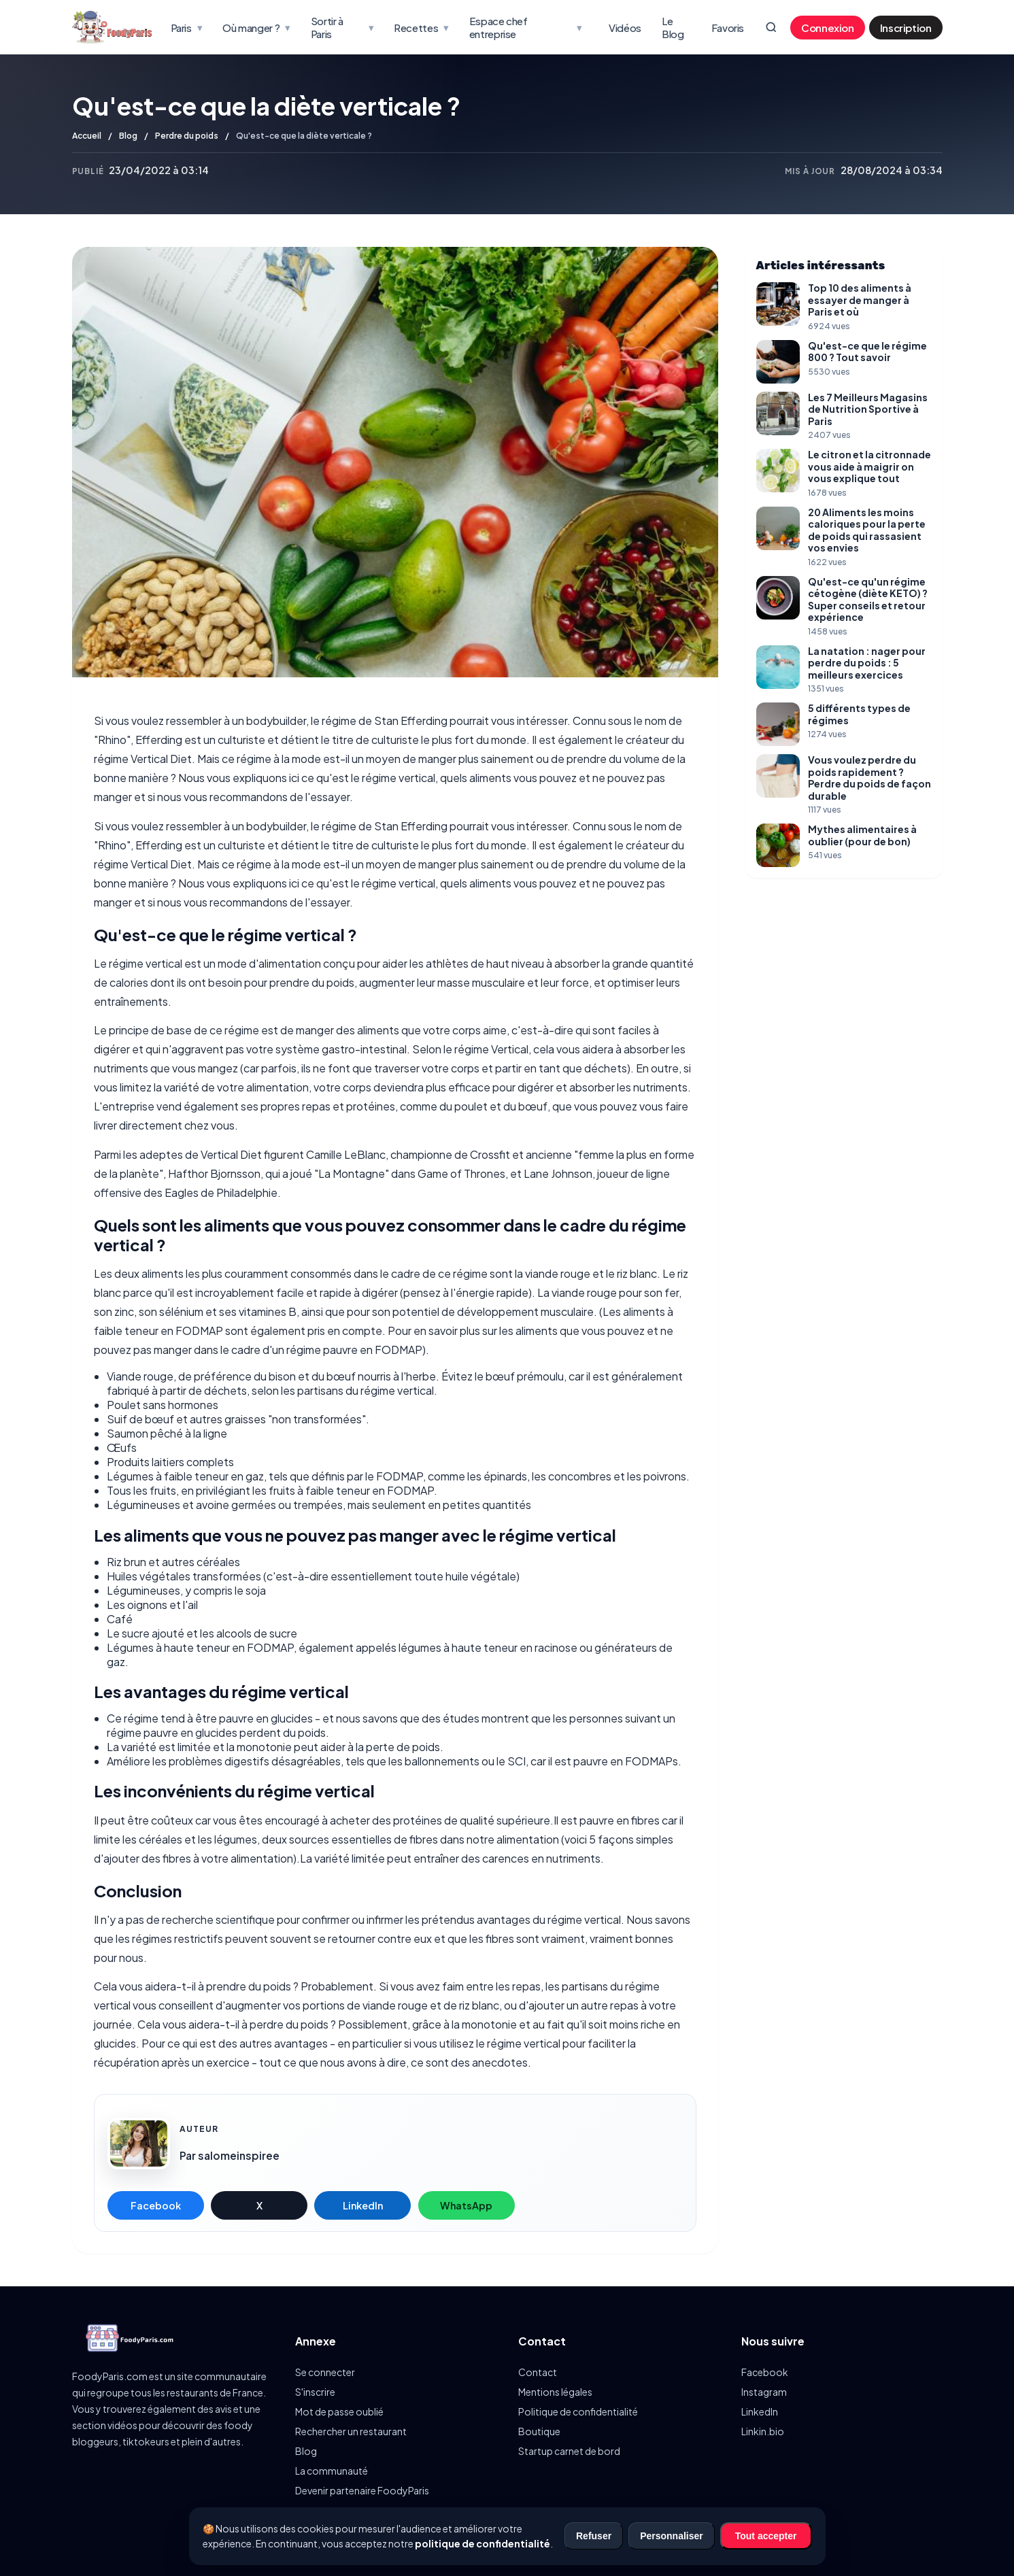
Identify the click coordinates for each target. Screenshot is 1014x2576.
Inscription (906, 27)
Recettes (421, 27)
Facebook (156, 2205)
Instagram (764, 2392)
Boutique (539, 2431)
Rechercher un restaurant (351, 2431)
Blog (128, 136)
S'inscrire (315, 2392)
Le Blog (673, 27)
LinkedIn (363, 2205)
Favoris (727, 27)
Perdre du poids (186, 136)
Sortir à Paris (342, 27)
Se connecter (325, 2372)
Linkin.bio (762, 2431)
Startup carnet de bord (569, 2451)
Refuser (593, 2535)
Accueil (86, 136)
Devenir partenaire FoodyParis (362, 2490)
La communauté (331, 2470)
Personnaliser (671, 2535)
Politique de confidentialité (578, 2411)
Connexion (827, 27)
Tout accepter (766, 2535)
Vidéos (625, 27)
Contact (537, 2372)
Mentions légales (555, 2392)
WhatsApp (466, 2205)
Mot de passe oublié (339, 2411)
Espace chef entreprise (525, 27)
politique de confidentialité (482, 2543)
